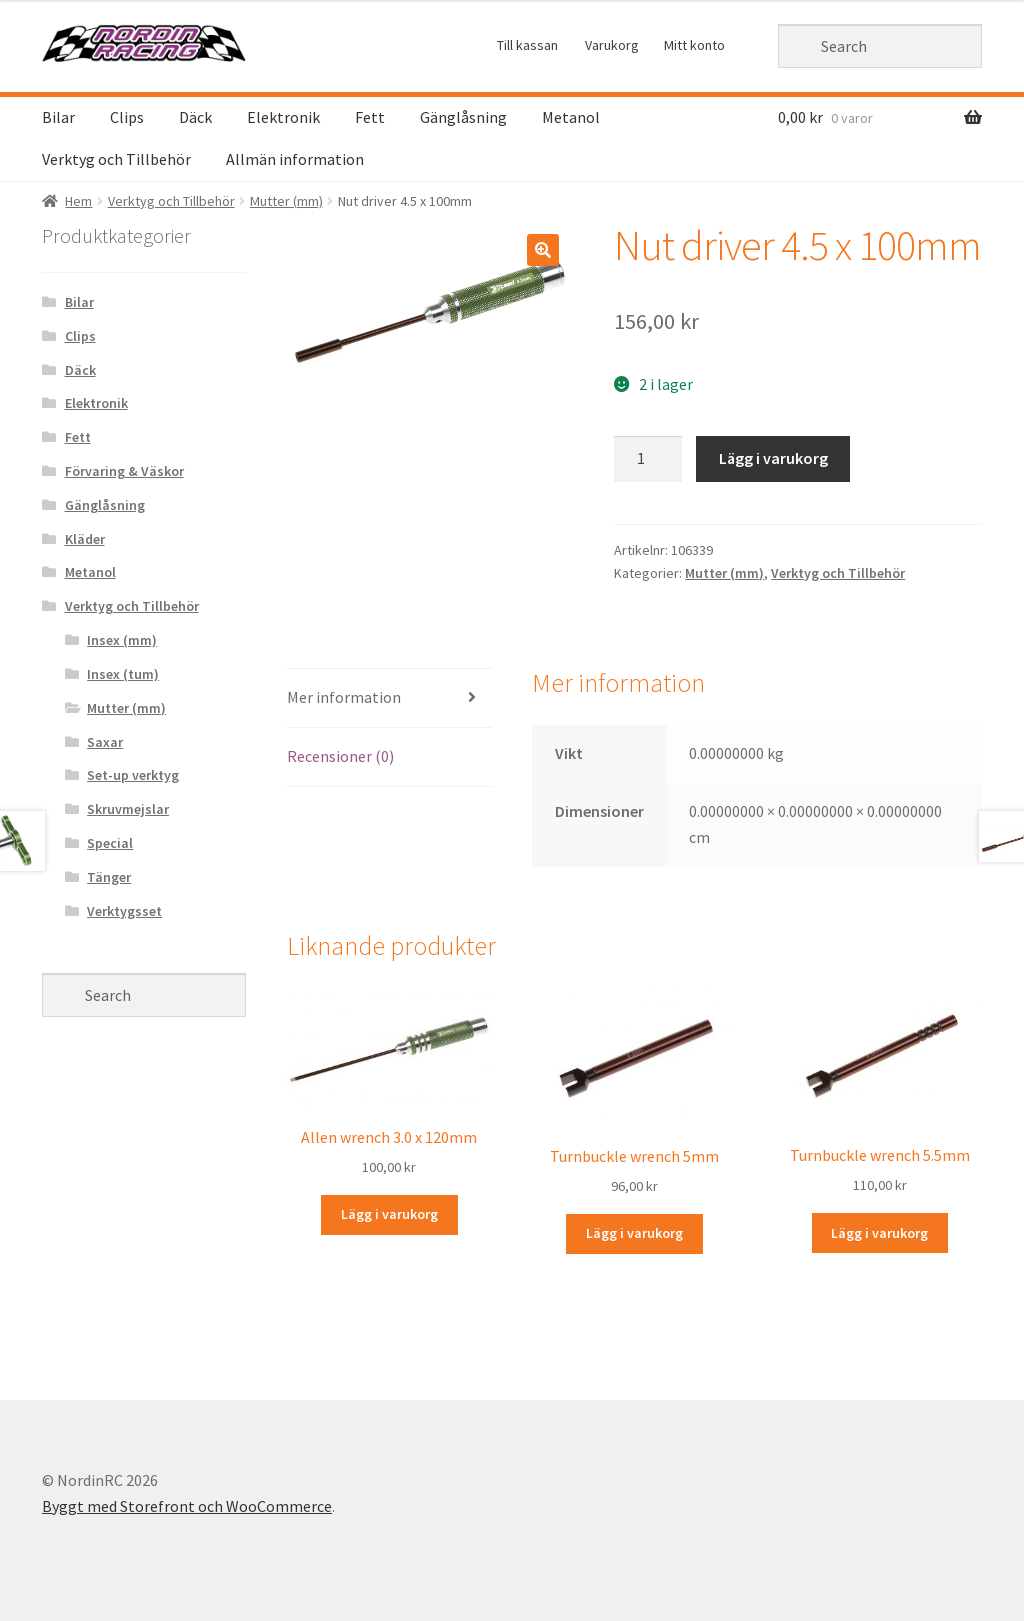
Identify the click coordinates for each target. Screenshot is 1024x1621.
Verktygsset (124, 911)
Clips (127, 117)
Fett (370, 117)
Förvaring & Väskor (124, 471)
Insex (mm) (122, 640)
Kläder (85, 539)
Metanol (571, 117)
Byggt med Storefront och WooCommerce (187, 1506)
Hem (78, 201)
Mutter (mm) (286, 201)
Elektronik (283, 117)
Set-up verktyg (133, 775)
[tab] (389, 698)
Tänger (109, 877)
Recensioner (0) (340, 756)
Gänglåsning (463, 117)
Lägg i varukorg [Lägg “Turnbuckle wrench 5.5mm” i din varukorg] (879, 1233)
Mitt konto (694, 45)
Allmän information (295, 159)
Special (110, 843)
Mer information (344, 697)
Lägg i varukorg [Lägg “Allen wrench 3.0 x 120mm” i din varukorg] (389, 1214)
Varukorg (612, 45)
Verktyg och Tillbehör (116, 159)
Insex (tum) (123, 674)
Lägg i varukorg (773, 458)
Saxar (105, 742)
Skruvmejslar (128, 809)
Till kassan (527, 45)
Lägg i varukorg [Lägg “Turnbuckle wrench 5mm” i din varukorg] (634, 1233)
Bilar (58, 117)
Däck (195, 117)
